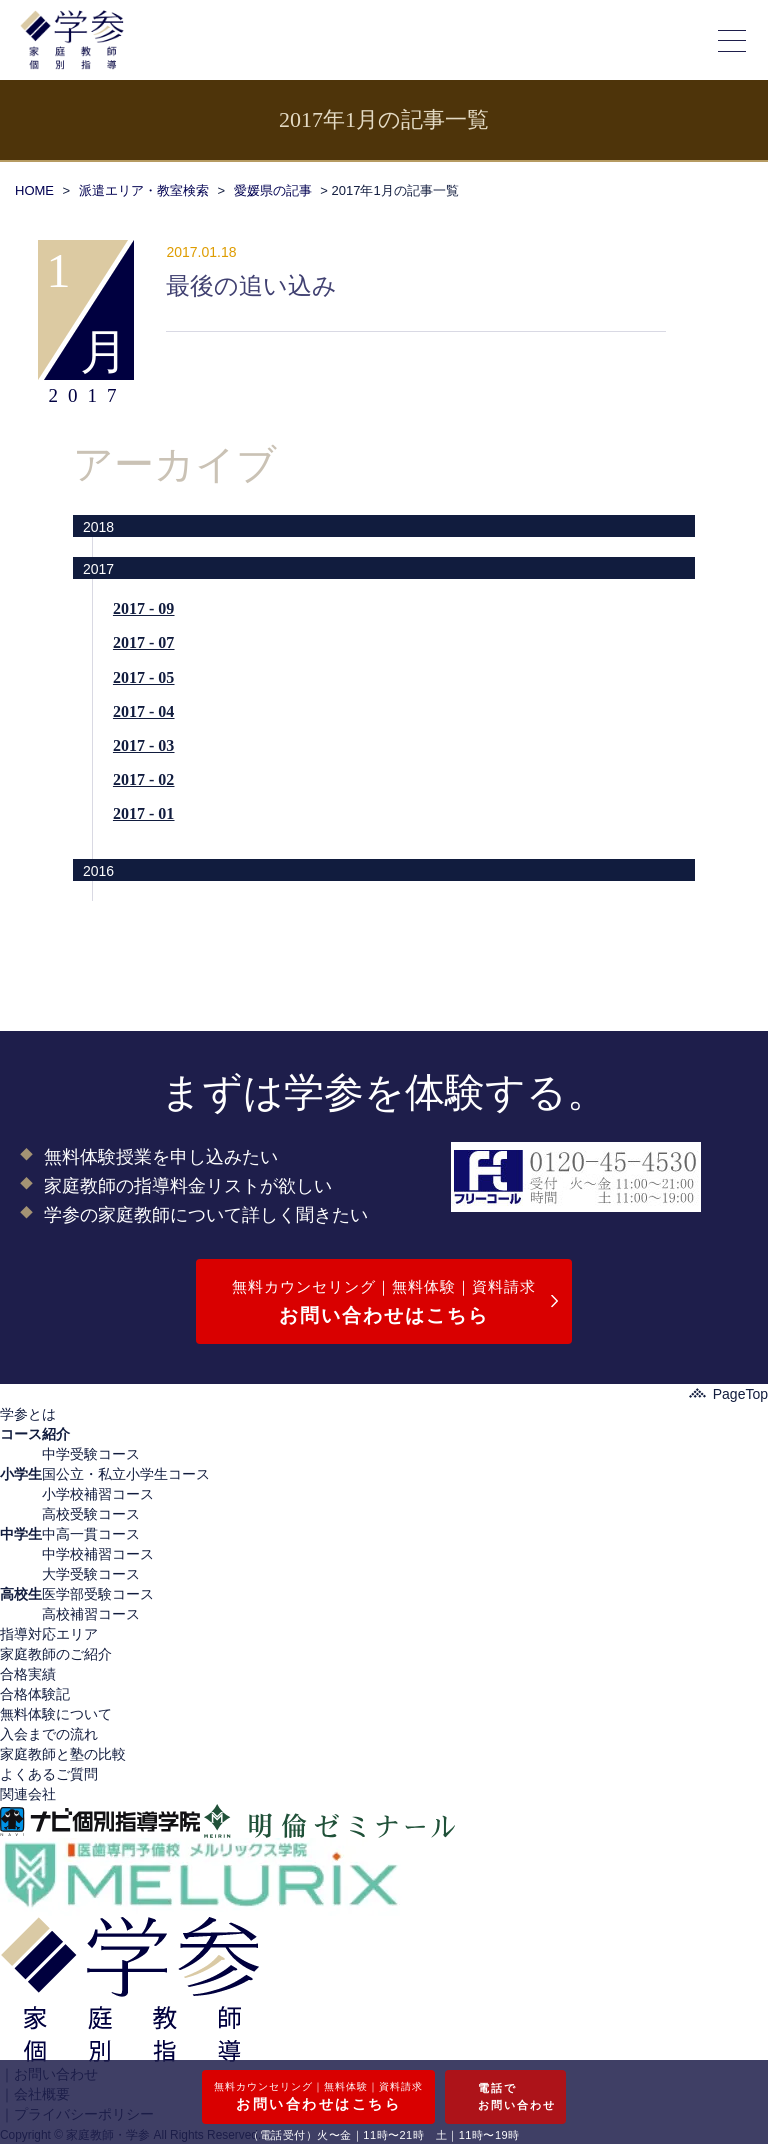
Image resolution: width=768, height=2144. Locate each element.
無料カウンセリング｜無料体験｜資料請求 (384, 1304)
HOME (34, 190)
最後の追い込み (251, 286)
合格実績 (28, 1674)
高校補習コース (91, 1614)
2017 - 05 (143, 677)
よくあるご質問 (49, 1774)
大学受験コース (91, 1574)
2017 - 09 (143, 608)
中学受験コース (91, 1454)
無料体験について (56, 1714)
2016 (98, 871)
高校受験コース (91, 1514)
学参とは (28, 1414)
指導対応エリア (49, 1634)
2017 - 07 (143, 642)
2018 (98, 527)
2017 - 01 (143, 813)
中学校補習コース (98, 1554)
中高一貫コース (91, 1534)
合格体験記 (35, 1694)
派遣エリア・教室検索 (144, 190)
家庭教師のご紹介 (56, 1654)
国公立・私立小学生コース (126, 1474)
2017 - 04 (143, 711)
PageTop (728, 1394)
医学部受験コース (98, 1594)
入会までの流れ (49, 1734)
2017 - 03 (143, 745)
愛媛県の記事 (273, 190)
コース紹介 (35, 1434)
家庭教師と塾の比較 (63, 1754)
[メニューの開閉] (733, 40)
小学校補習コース (98, 1494)
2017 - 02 (143, 779)
